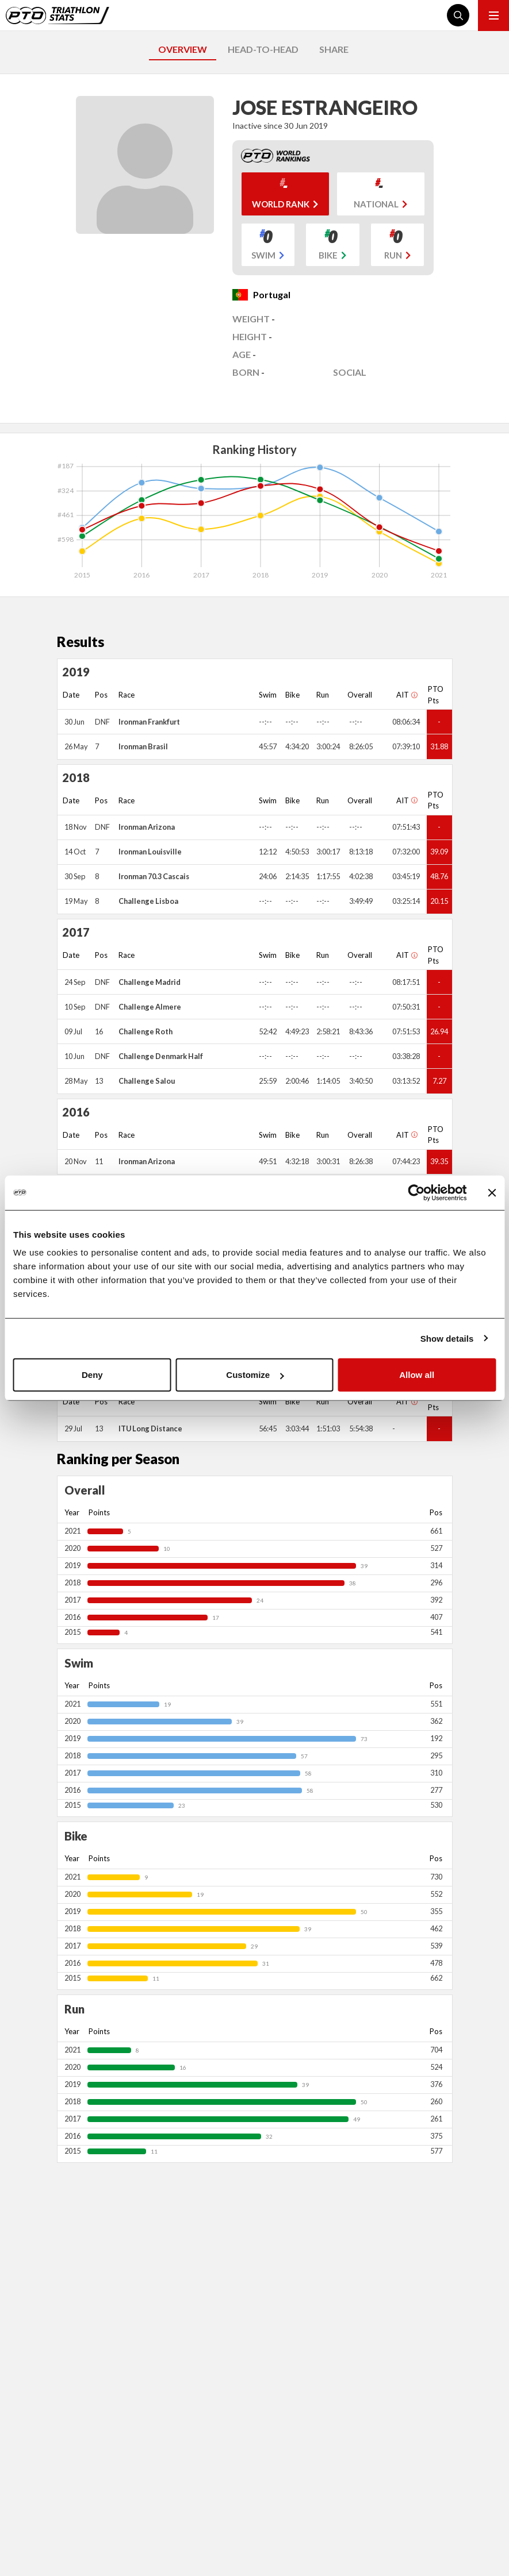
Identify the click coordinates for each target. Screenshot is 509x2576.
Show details (447, 1338)
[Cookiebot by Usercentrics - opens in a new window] (416, 1192)
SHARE (334, 49)
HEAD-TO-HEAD (263, 49)
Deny (92, 1375)
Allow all (416, 1375)
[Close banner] (492, 1192)
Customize (255, 1375)
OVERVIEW (182, 49)
